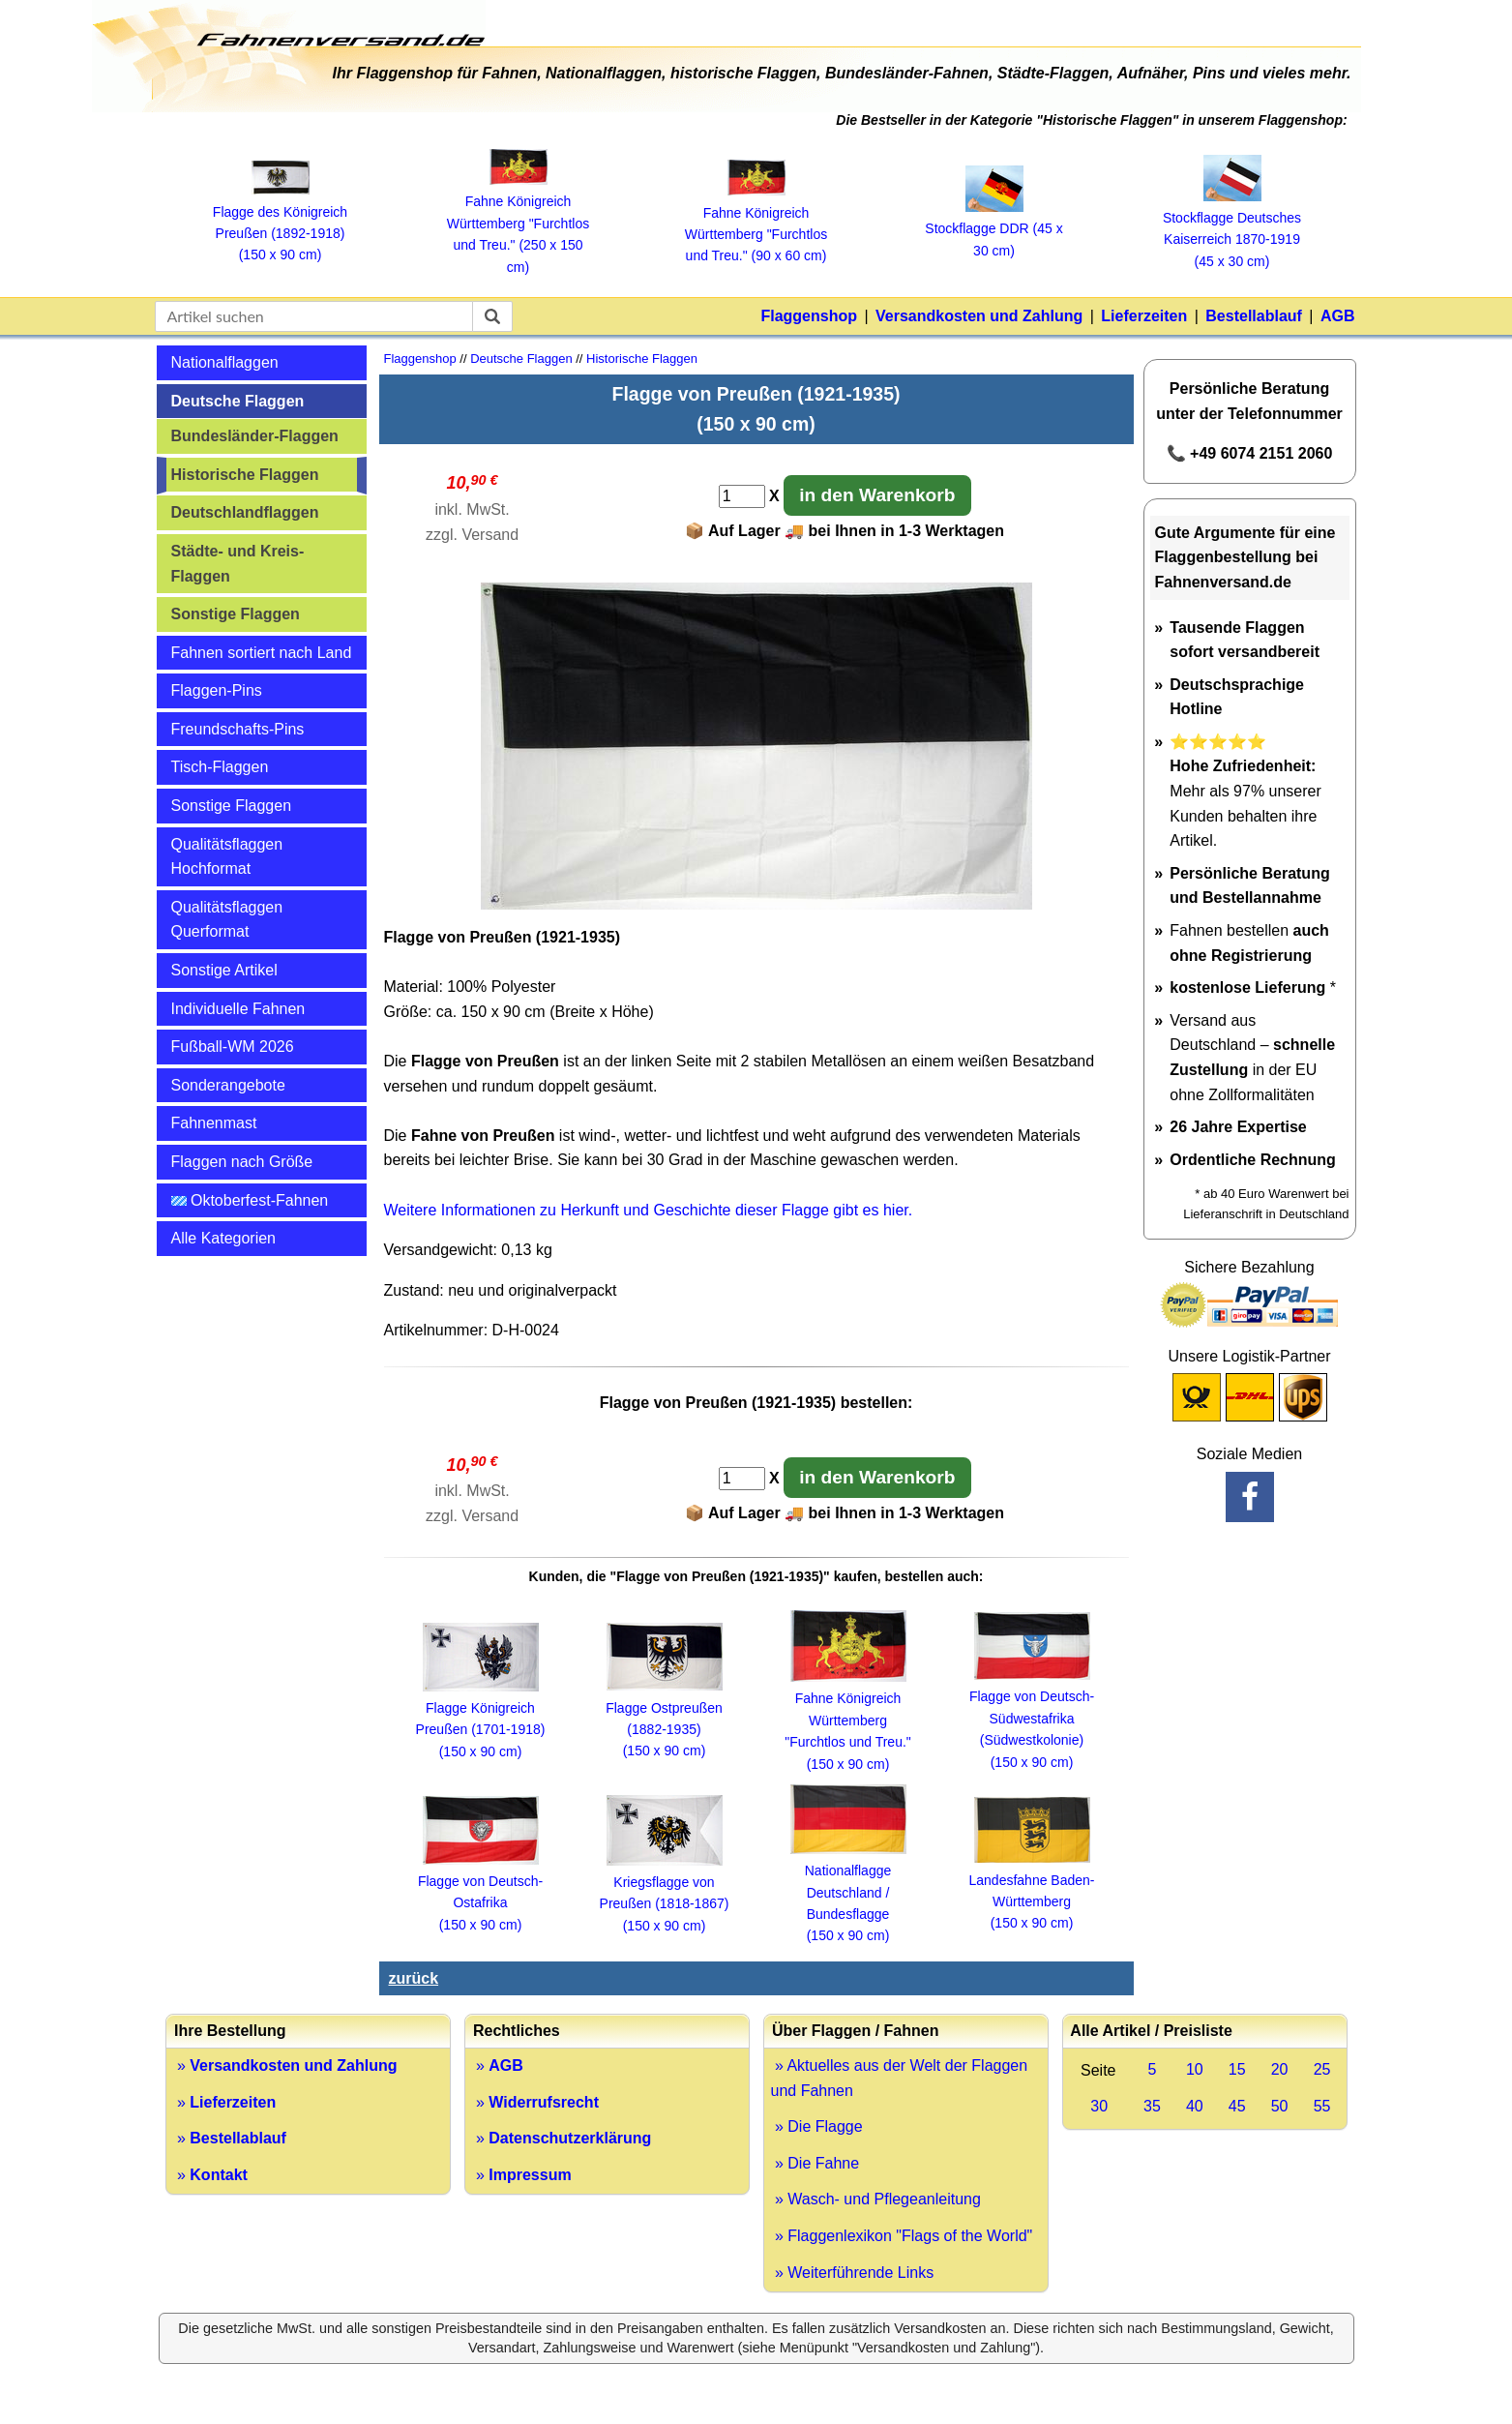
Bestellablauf (1253, 316)
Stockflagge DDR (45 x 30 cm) (993, 228)
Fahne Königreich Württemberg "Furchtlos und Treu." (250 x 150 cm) (518, 223)
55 (1322, 2106)
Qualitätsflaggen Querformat (227, 920)
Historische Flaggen (245, 474)
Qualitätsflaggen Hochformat (227, 857)
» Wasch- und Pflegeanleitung (876, 2199)
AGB (1337, 316)
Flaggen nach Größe (242, 1161)
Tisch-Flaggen (220, 767)
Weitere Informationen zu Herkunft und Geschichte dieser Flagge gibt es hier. (648, 1210)
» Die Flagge (817, 2126)
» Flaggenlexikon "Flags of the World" (902, 2236)
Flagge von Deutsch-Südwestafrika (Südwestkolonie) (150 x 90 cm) (1031, 1718)
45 (1237, 2106)
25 (1322, 2069)
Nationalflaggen (225, 362)
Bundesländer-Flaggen (255, 436)
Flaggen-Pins (216, 690)
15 (1237, 2069)
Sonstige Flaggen (235, 614)
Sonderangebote (228, 1085)
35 (1152, 2106)
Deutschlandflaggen (245, 512)
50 (1280, 2106)
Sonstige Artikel (224, 970)
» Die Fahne (815, 2163)
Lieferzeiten (1144, 316)
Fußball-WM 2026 (232, 1046)
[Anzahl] (742, 496)
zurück (414, 1978)
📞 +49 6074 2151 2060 (1250, 453)
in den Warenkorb (877, 495)
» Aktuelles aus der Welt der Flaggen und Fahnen (899, 2078)
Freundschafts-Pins (238, 729)
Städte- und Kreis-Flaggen (238, 563)
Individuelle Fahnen (238, 1009)
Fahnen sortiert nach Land (261, 652)
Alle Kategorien (224, 1238)
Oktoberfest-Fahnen (250, 1200)
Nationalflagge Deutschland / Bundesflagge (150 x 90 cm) (848, 1892)
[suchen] (492, 316)
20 (1280, 2069)
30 (1099, 2106)
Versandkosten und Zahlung (978, 316)
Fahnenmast (214, 1123)
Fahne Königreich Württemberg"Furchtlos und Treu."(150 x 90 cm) (848, 1720)
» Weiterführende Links (852, 2272)
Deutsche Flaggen (238, 401)
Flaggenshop (808, 316)
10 (1194, 2069)
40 (1194, 2106)
